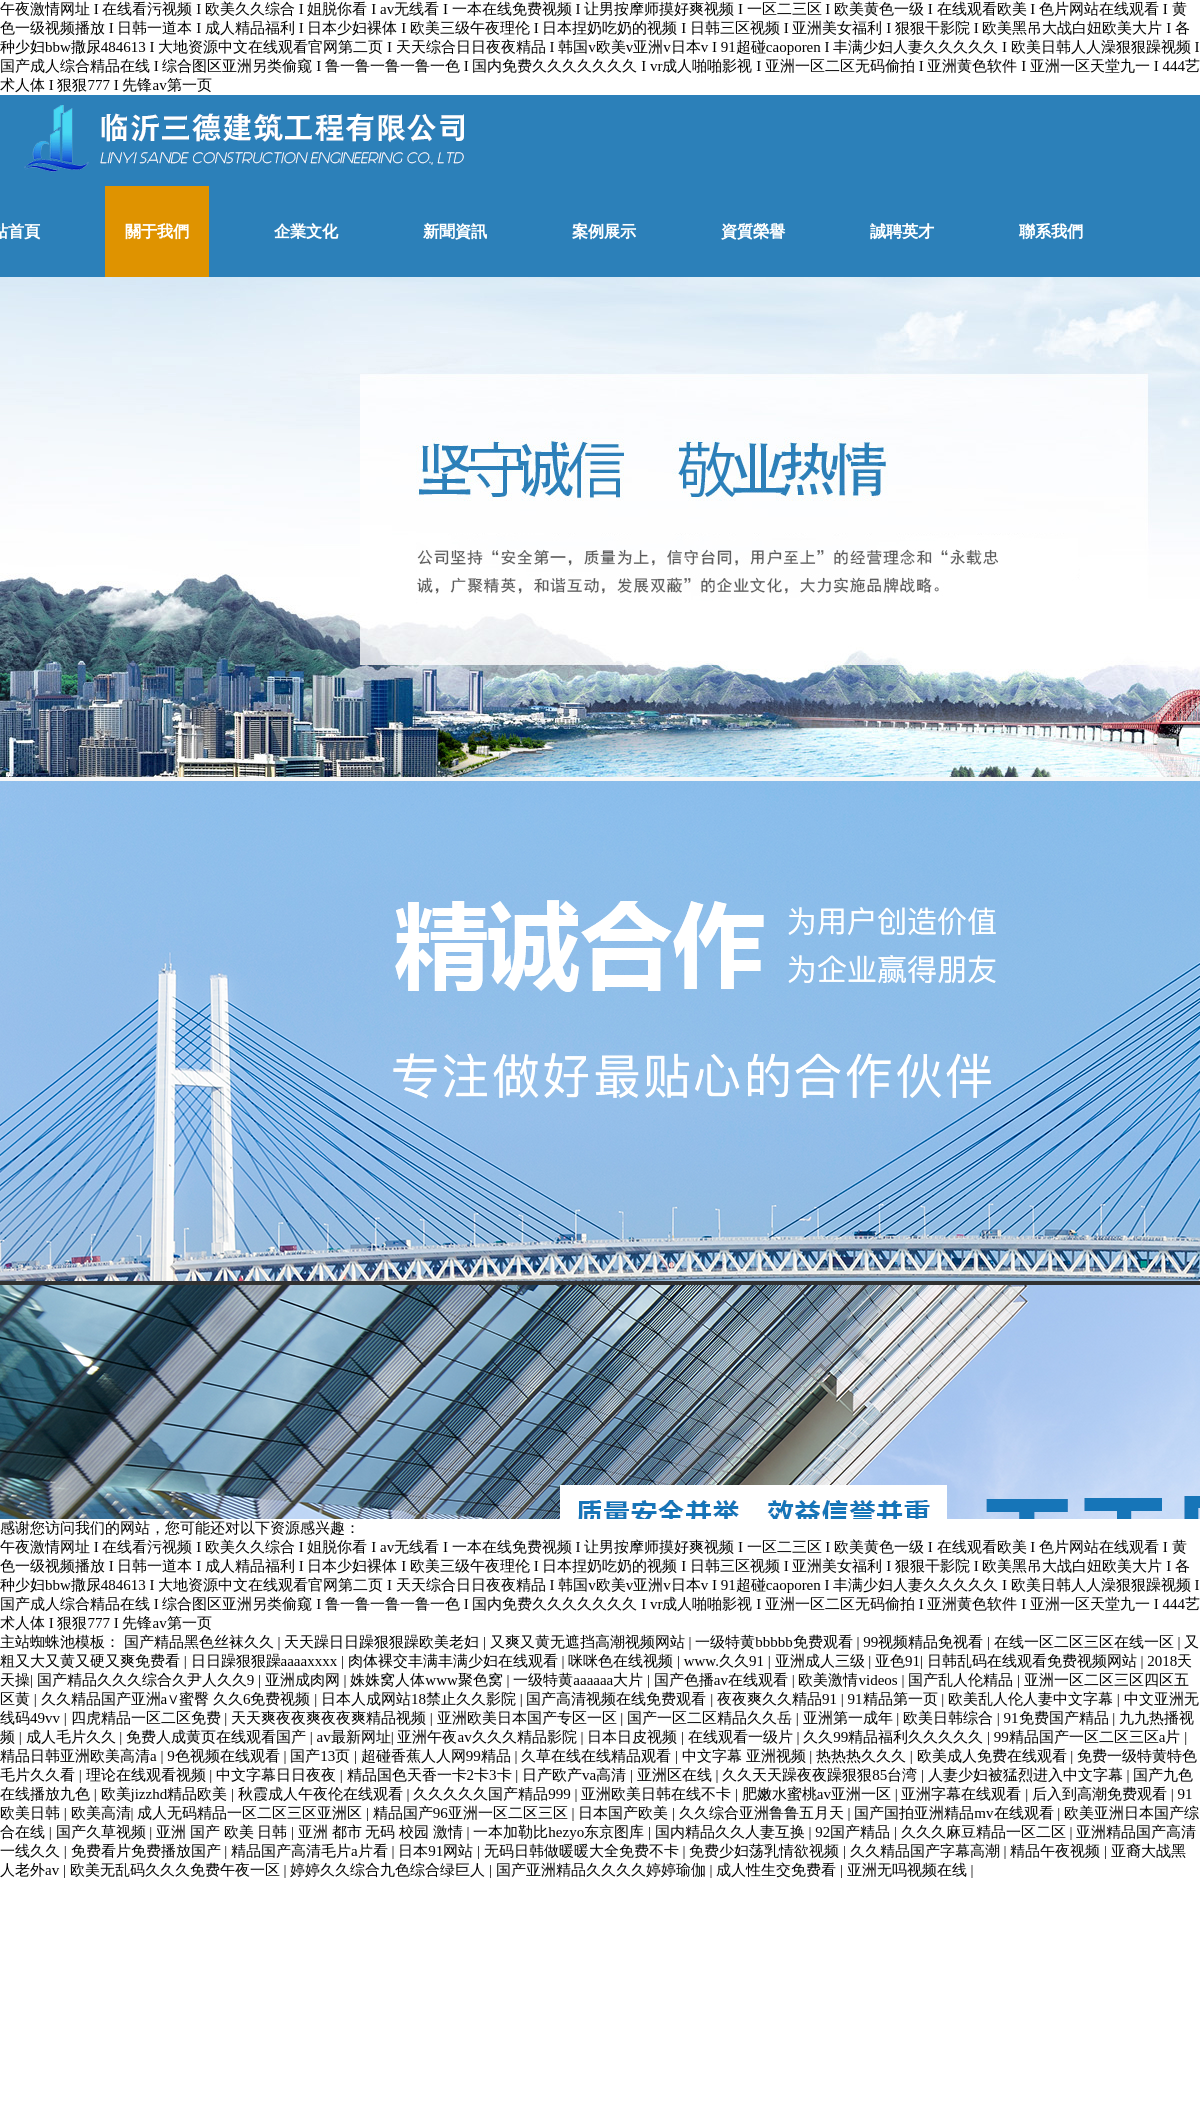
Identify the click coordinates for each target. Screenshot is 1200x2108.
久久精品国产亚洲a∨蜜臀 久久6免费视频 (178, 1699)
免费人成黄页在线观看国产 (218, 1737)
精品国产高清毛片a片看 (311, 1851)
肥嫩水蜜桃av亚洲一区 (818, 1794)
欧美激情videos (849, 1680)
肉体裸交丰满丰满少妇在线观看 (455, 1661)
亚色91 (897, 1661)
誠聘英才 (902, 231)
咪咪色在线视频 (622, 1661)
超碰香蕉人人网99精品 (438, 1756)
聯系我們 (1051, 231)
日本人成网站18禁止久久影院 (420, 1699)
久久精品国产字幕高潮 (927, 1851)
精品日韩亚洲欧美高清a (80, 1756)
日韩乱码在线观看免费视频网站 (1034, 1661)
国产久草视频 (103, 1832)
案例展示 (604, 231)
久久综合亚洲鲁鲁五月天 (763, 1813)
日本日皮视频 (634, 1737)
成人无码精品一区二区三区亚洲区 (251, 1813)
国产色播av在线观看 (723, 1680)
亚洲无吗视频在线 (909, 1870)
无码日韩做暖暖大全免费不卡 (583, 1851)
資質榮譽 (753, 231)
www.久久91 (726, 1661)
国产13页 (322, 1756)
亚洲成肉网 (304, 1680)
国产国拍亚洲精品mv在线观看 (955, 1813)
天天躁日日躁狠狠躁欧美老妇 (383, 1642)
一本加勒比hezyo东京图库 (560, 1832)
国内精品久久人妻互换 (732, 1832)
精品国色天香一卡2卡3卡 (431, 1775)
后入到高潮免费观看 (1101, 1794)
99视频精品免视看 (925, 1642)
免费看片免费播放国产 (148, 1851)
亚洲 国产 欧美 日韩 (223, 1832)
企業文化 (306, 231)
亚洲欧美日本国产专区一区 (529, 1718)
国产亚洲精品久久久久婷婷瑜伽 (603, 1870)
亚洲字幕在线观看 (963, 1794)
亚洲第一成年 (850, 1718)
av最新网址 (354, 1737)
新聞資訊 (455, 231)
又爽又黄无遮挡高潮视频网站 (589, 1642)
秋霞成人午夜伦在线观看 (322, 1794)
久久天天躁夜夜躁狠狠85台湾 (821, 1775)
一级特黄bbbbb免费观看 (775, 1642)
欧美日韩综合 (950, 1718)
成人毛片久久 (73, 1737)
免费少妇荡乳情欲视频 (766, 1851)
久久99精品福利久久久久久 (895, 1737)
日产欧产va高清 (576, 1775)
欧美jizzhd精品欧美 (166, 1794)
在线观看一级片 (742, 1737)
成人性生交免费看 (778, 1870)
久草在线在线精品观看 (598, 1756)
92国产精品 (854, 1832)
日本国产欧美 (625, 1813)
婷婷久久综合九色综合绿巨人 (389, 1870)
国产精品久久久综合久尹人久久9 (147, 1680)
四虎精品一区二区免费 (148, 1718)
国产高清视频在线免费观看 (618, 1699)
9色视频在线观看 (225, 1756)
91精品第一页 (895, 1699)
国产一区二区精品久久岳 (711, 1718)
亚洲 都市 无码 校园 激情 (382, 1832)
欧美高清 (101, 1813)
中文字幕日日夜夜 (278, 1775)
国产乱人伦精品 (962, 1680)
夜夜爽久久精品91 (779, 1699)
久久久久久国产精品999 (493, 1794)
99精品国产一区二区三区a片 (1089, 1737)
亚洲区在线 (676, 1775)
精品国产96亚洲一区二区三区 (472, 1813)
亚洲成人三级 (822, 1661)
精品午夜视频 (1057, 1851)
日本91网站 (437, 1851)
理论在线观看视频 (148, 1775)
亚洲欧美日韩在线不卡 (658, 1794)
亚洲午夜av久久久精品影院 (488, 1737)
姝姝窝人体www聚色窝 (428, 1680)
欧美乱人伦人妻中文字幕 (1032, 1699)
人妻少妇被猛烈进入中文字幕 (1027, 1775)
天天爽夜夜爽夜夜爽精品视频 (330, 1718)
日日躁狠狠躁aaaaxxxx (266, 1661)
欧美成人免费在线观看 (994, 1756)
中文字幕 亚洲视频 (746, 1756)
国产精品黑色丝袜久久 (201, 1642)
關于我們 (157, 231)
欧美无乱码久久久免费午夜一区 (177, 1870)
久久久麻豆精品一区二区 (985, 1832)
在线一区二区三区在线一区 (1086, 1642)
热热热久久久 (863, 1756)
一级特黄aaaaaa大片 (580, 1680)
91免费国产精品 (1058, 1718)
